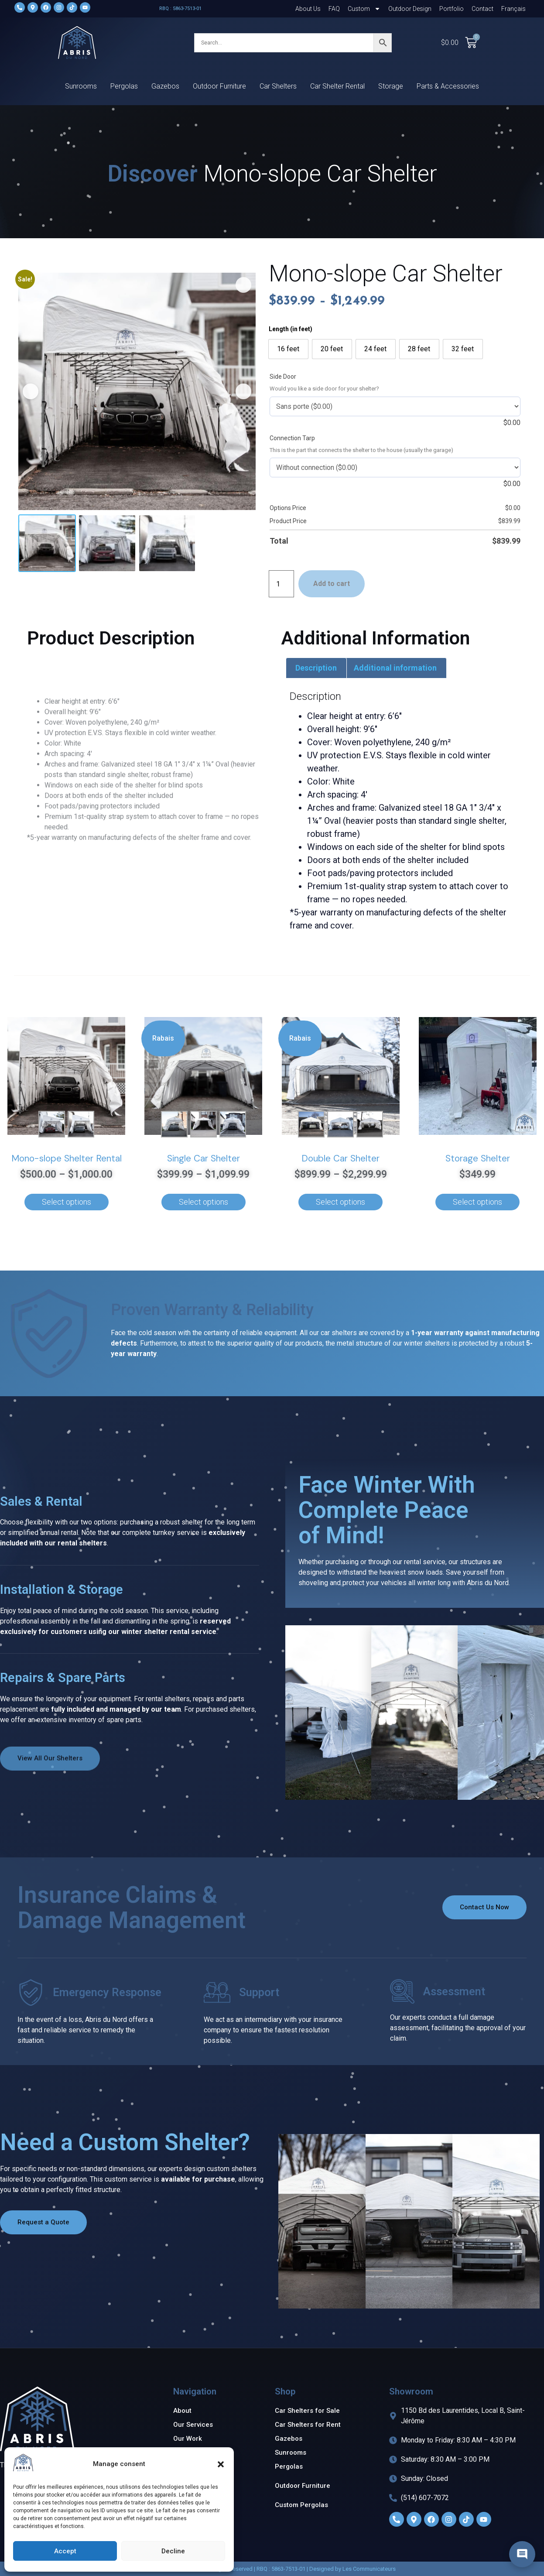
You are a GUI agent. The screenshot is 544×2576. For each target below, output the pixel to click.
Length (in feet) (290, 328)
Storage (390, 86)
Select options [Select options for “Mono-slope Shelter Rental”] (66, 1201)
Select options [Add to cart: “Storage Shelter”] (477, 1201)
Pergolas (124, 86)
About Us (308, 8)
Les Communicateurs (369, 2569)
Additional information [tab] (395, 667)
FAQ (334, 8)
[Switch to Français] (513, 8)
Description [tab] (316, 667)
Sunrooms (81, 86)
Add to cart (331, 583)
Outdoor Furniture (219, 86)
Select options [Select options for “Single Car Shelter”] (203, 1201)
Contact (482, 8)
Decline (173, 2551)
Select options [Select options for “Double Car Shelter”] (340, 1201)
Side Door (283, 376)
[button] (220, 2464)
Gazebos (165, 86)
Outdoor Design (409, 8)
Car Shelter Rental (337, 86)
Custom (364, 8)
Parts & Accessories (448, 86)
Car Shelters (278, 86)
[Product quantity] (281, 583)
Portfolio (451, 8)
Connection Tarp (292, 438)
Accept (65, 2551)
